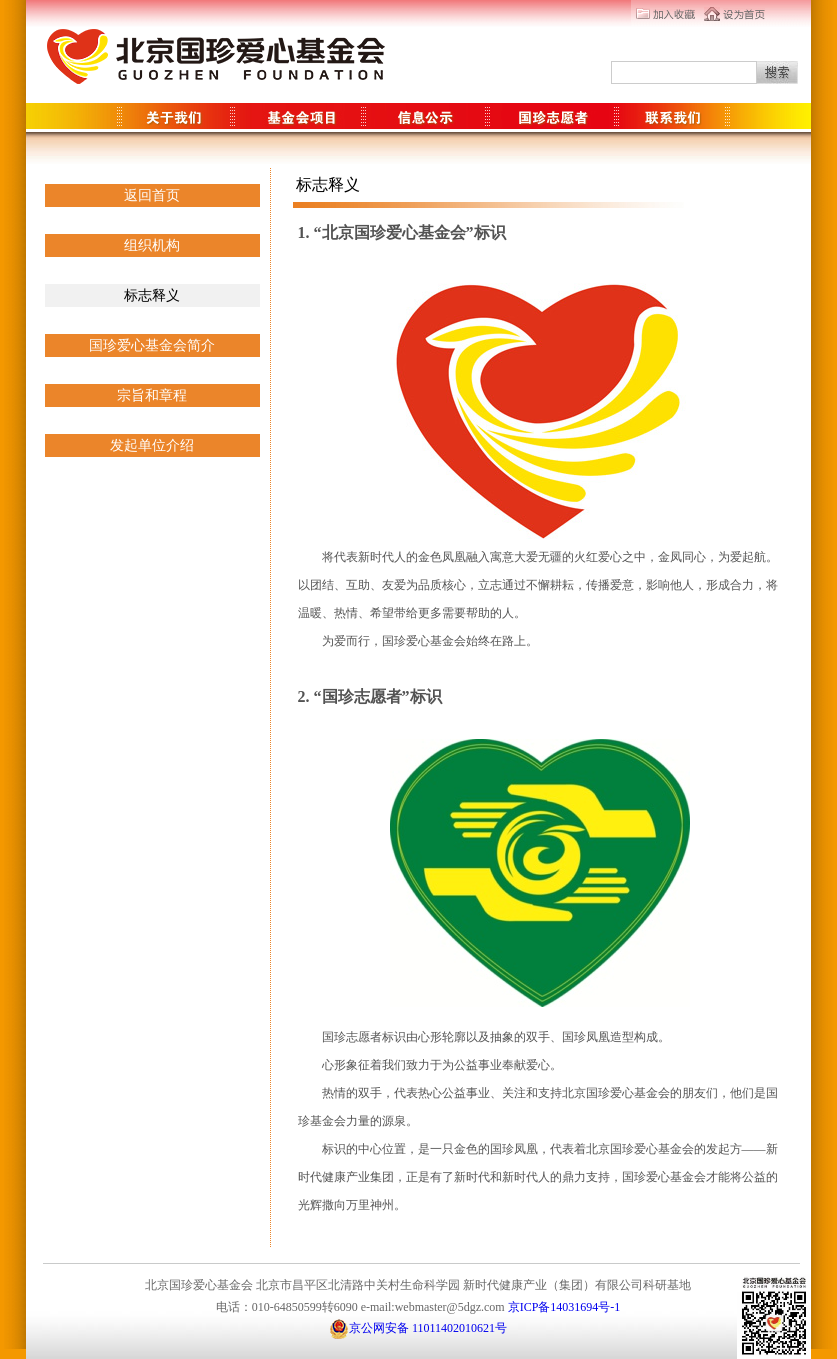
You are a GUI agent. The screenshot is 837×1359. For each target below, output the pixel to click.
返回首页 (152, 195)
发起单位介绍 (152, 445)
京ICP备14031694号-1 (564, 1307)
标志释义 (152, 295)
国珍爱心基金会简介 (152, 345)
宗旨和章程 (152, 395)
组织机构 (152, 245)
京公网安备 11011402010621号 (418, 1328)
